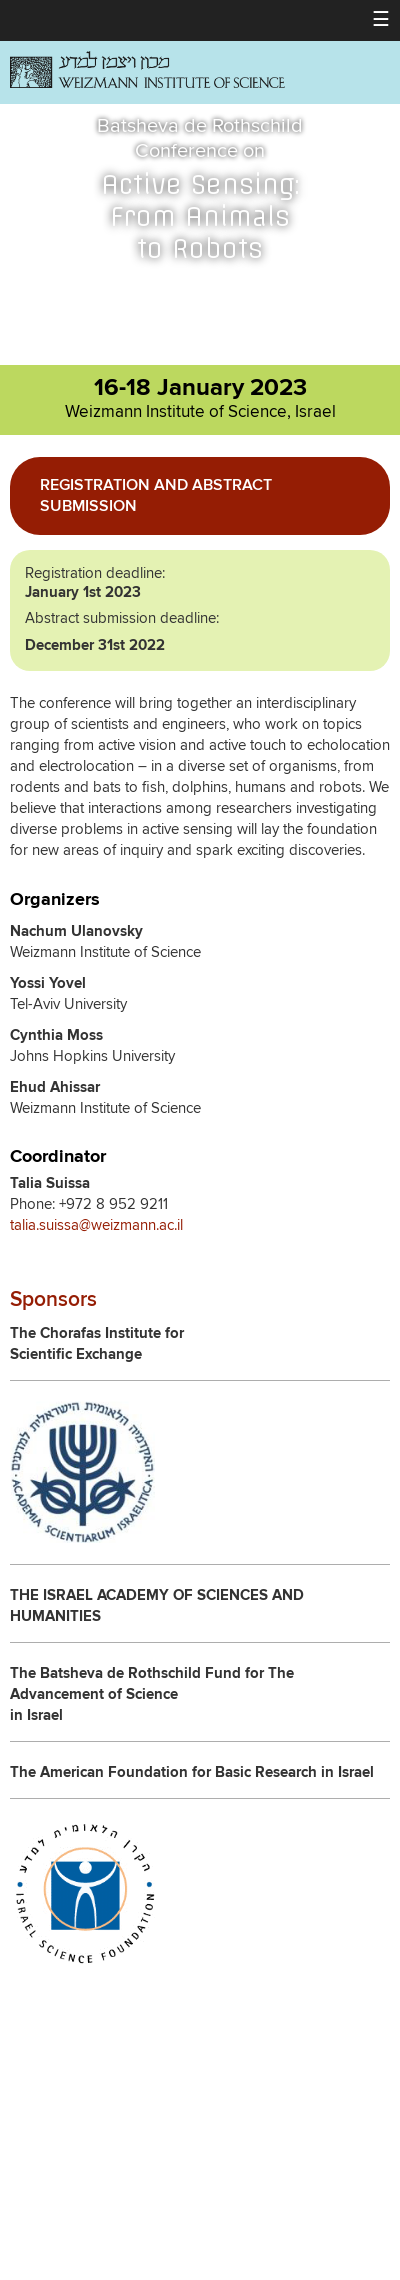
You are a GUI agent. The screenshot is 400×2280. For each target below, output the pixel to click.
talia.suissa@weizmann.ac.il (96, 1225)
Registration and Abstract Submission (156, 496)
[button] (381, 20)
